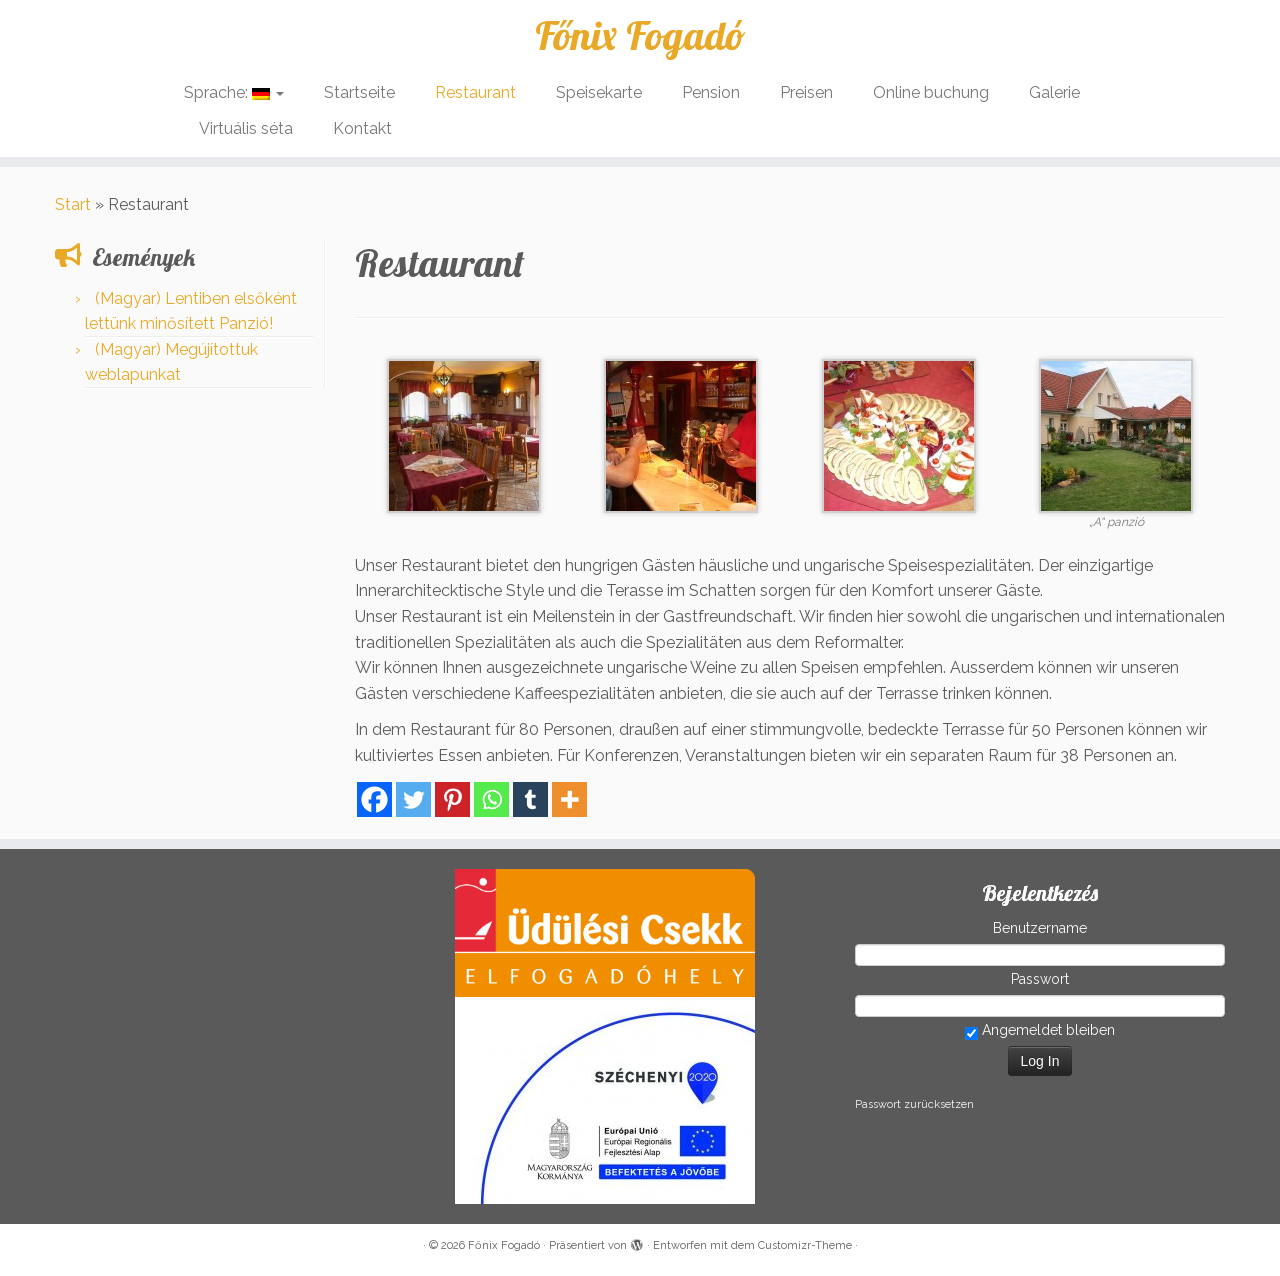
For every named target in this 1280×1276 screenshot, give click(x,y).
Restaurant (475, 92)
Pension (711, 92)
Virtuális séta (246, 128)
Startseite (359, 92)
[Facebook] (374, 799)
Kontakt (362, 128)
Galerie (1054, 92)
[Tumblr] (530, 799)
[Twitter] (413, 799)
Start (73, 204)
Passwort (1040, 979)
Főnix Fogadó (640, 35)
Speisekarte (599, 92)
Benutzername (1040, 928)
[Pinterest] (452, 799)
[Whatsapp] (491, 799)
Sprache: (234, 92)
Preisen (806, 92)
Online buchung (931, 92)
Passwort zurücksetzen (914, 1104)
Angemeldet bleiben (1040, 1031)
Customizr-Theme (805, 1245)
